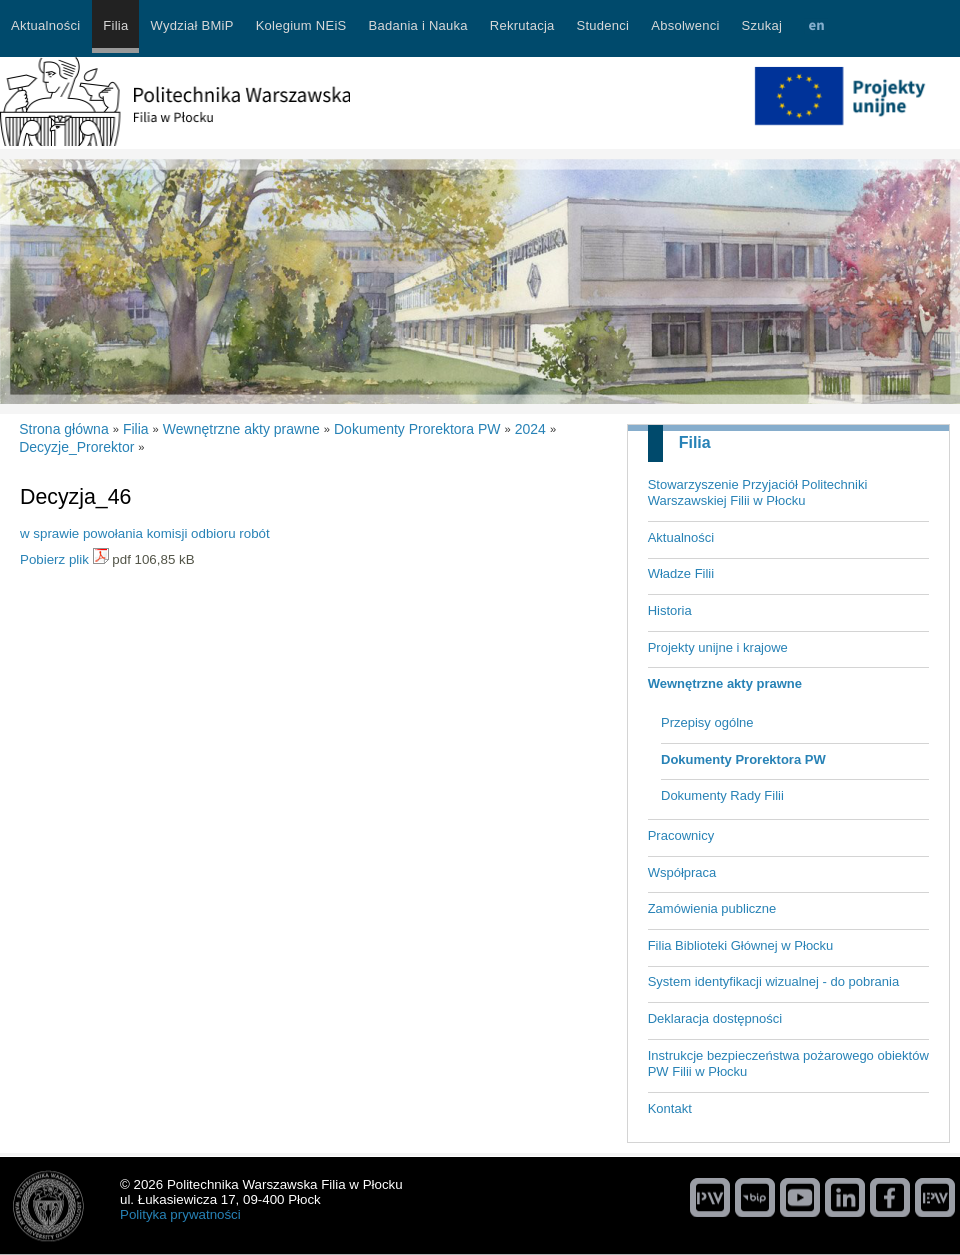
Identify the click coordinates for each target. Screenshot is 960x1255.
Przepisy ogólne (707, 722)
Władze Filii (681, 573)
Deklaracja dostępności (715, 1018)
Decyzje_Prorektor (76, 447)
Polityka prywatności (180, 1214)
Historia (670, 610)
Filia (695, 442)
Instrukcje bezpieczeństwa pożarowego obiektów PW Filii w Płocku (788, 1064)
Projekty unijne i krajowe (718, 647)
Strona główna (64, 429)
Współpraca (682, 872)
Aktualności (681, 537)
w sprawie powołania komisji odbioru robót (145, 533)
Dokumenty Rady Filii (722, 795)
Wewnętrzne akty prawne (725, 683)
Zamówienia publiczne (712, 908)
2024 (530, 429)
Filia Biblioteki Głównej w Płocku (741, 945)
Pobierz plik (54, 559)
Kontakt (670, 1108)
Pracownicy (681, 835)
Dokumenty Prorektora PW (743, 759)
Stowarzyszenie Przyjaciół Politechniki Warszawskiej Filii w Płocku (758, 493)
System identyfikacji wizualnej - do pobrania (773, 981)
